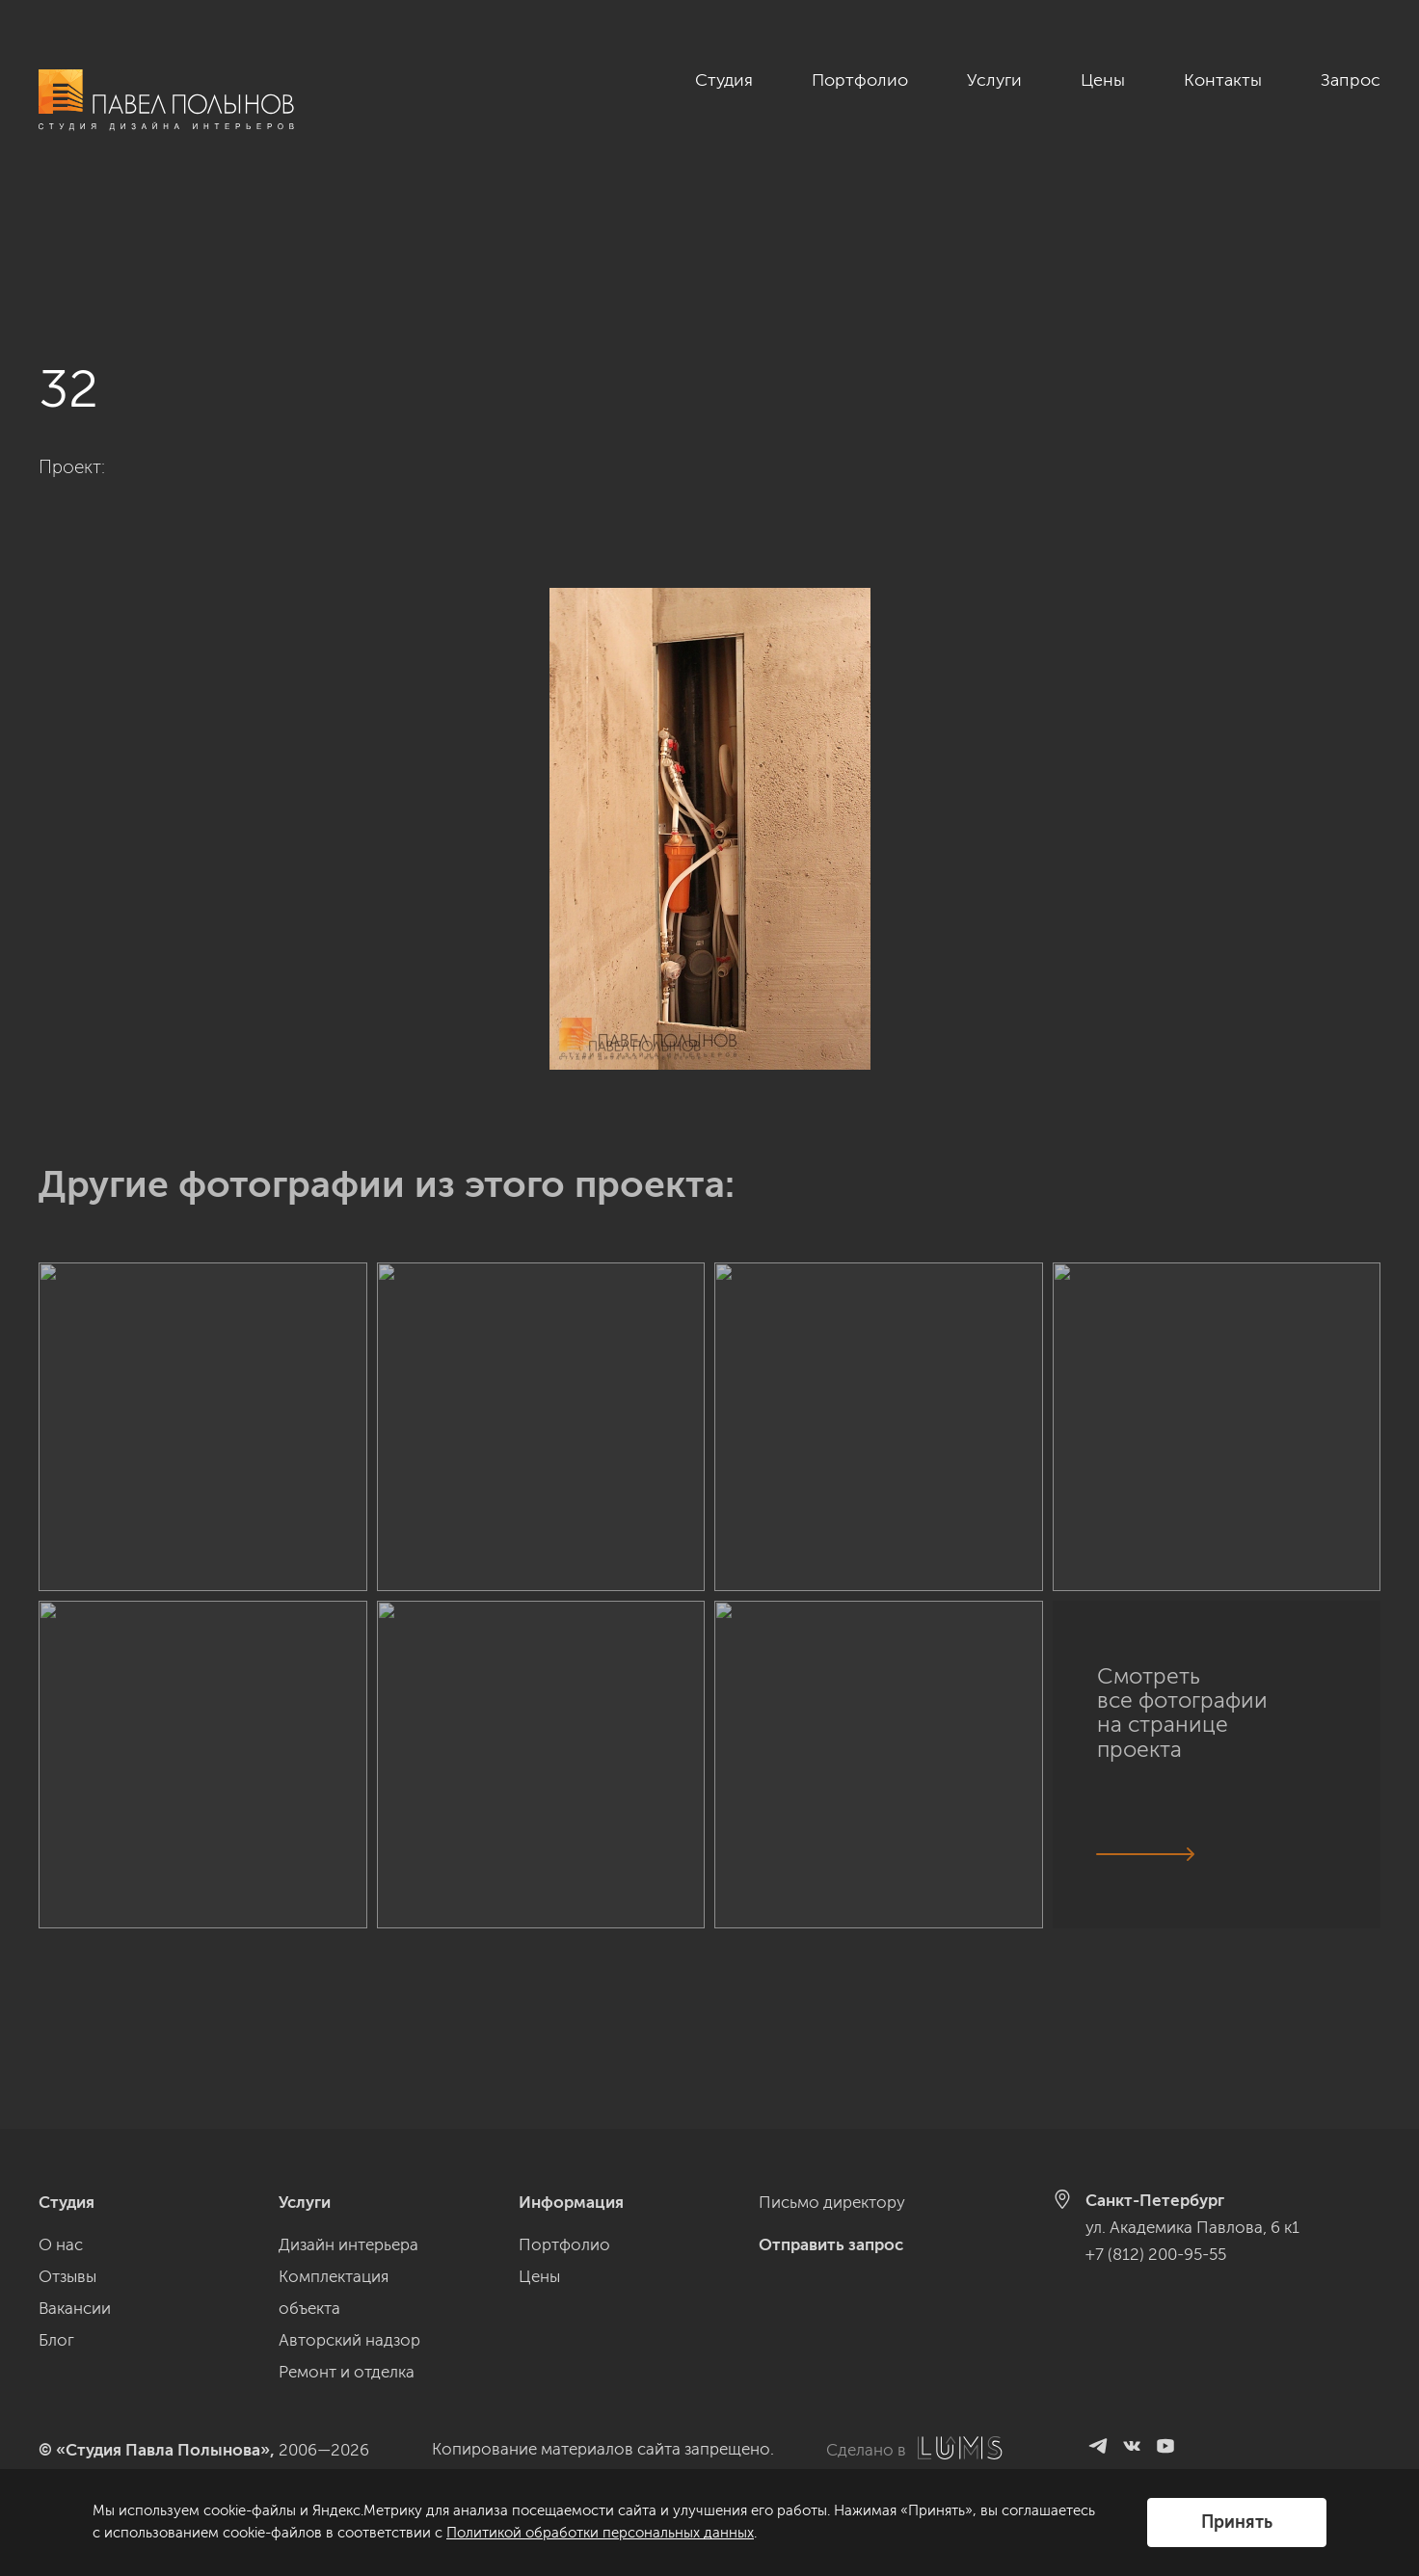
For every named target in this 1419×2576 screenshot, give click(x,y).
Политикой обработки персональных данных (600, 2532)
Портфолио (860, 80)
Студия (724, 80)
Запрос (1350, 80)
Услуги (994, 80)
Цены (1103, 80)
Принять (1236, 2522)
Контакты (1223, 80)
